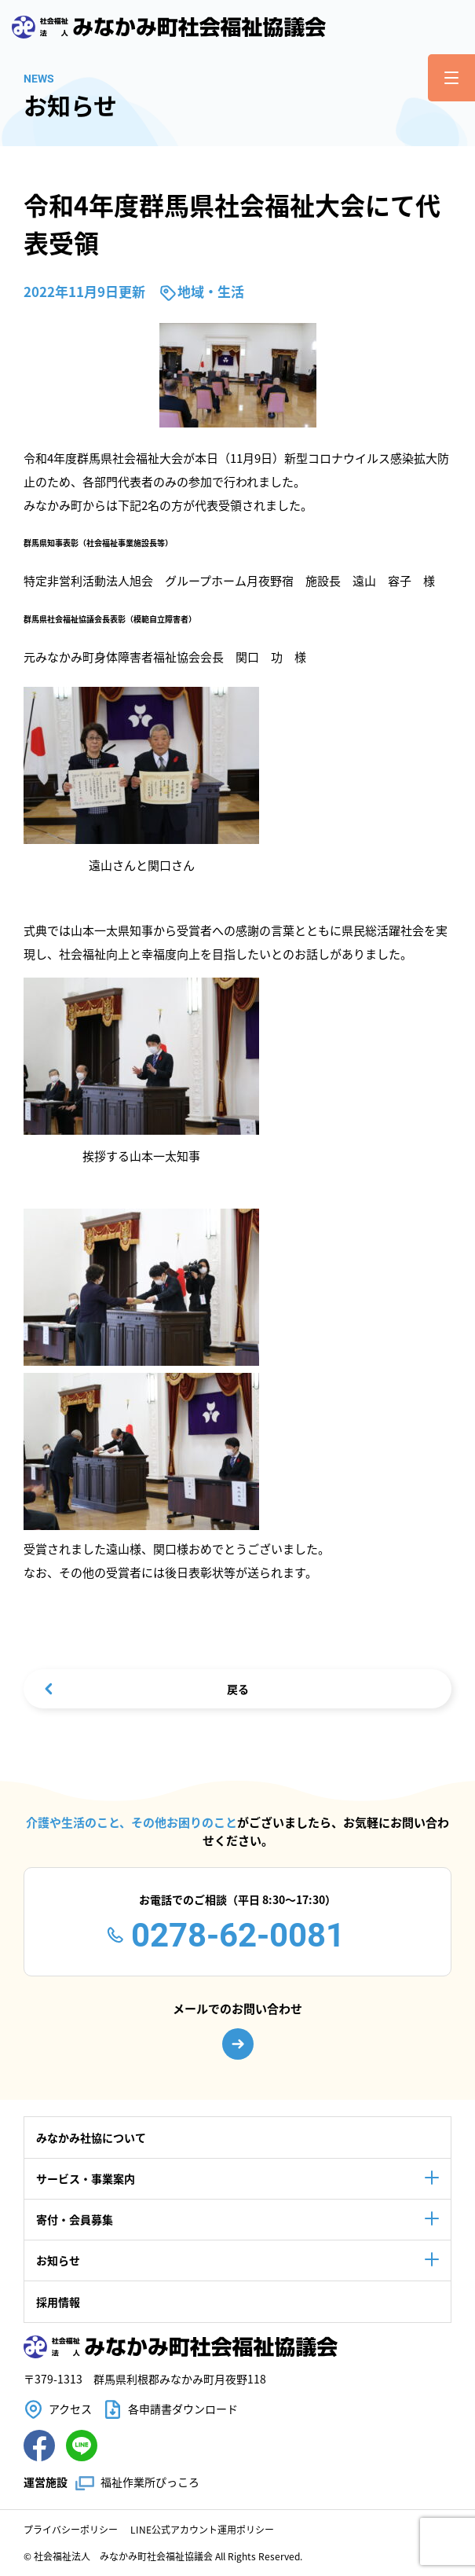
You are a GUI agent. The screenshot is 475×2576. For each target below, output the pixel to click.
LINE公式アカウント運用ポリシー (202, 2529)
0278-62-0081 (238, 1935)
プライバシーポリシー (71, 2529)
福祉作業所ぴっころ (149, 2482)
